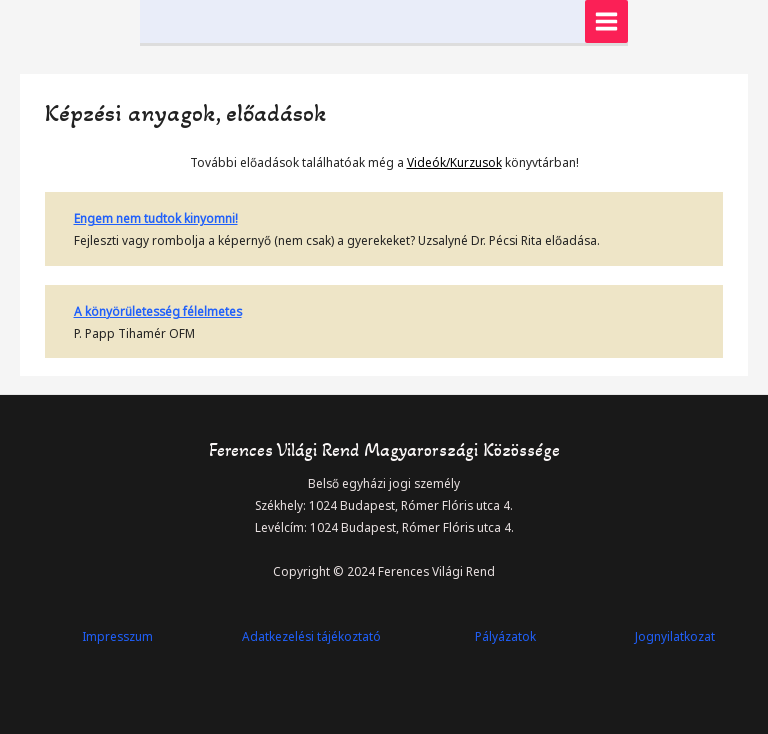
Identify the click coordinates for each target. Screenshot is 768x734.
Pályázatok (505, 636)
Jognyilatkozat (675, 636)
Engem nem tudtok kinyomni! (156, 218)
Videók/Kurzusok (454, 162)
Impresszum (117, 636)
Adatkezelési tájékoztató (311, 636)
